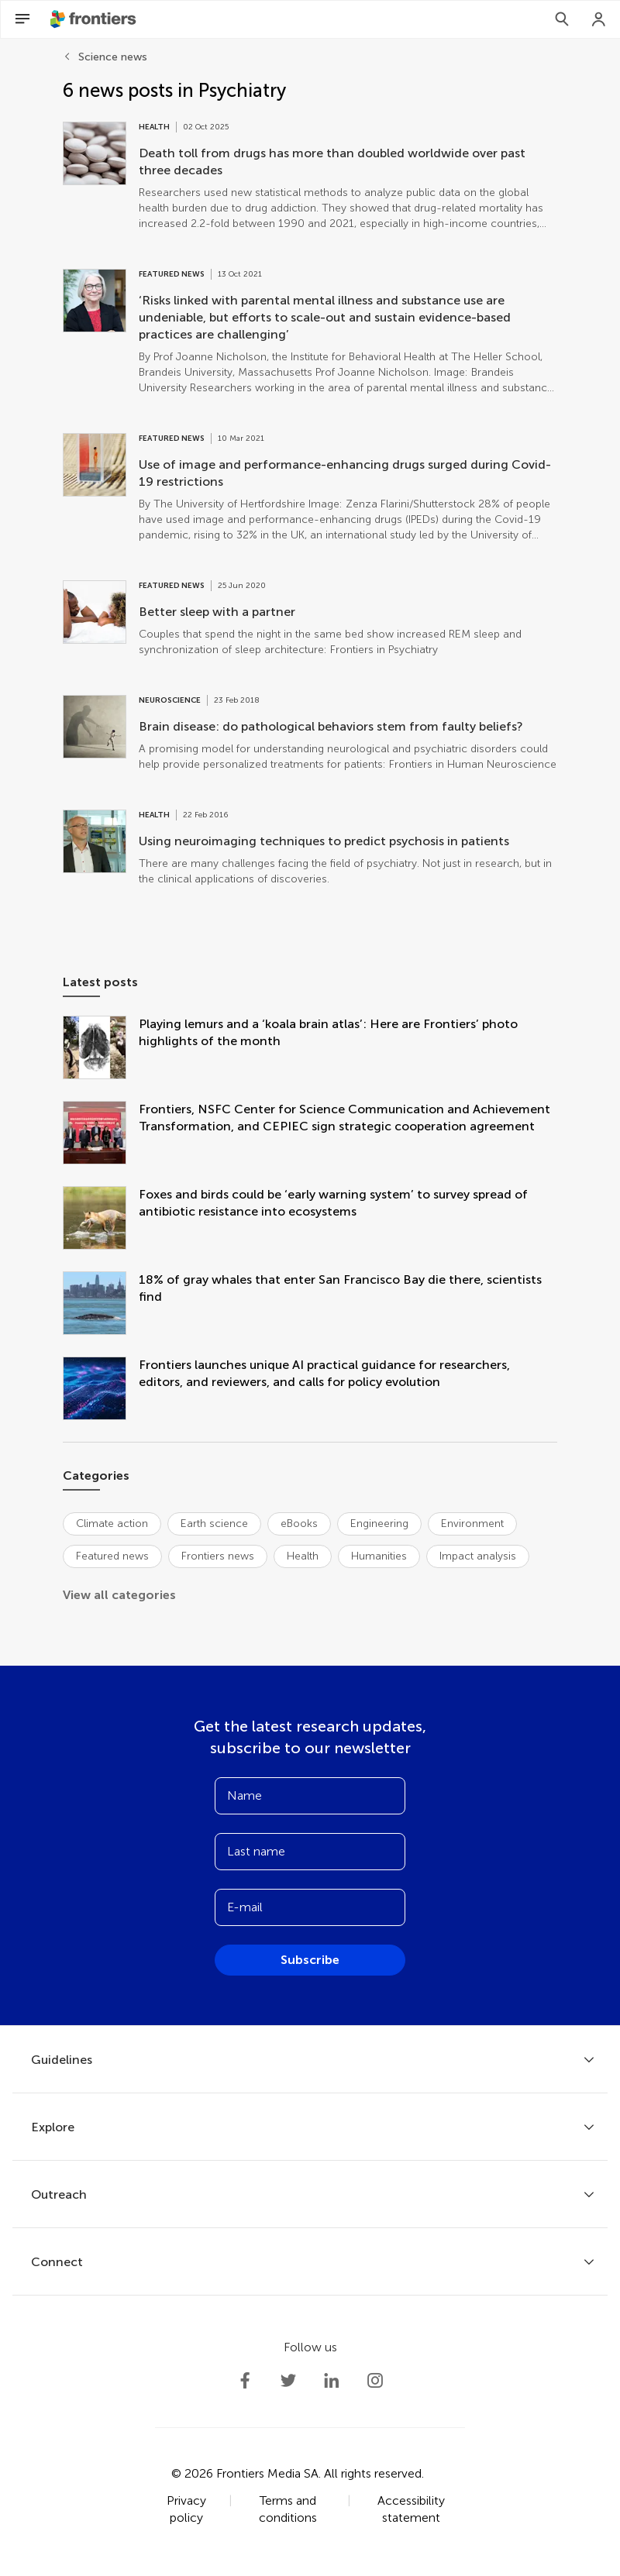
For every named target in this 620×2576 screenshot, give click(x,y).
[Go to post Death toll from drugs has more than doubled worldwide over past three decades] (309, 177)
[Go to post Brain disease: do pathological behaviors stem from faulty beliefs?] (309, 733)
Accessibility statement (411, 2509)
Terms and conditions (288, 2509)
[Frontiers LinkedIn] (331, 2380)
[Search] (562, 19)
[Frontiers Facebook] (245, 2380)
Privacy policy (186, 2509)
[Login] (599, 19)
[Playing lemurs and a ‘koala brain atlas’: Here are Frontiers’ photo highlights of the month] (101, 1049)
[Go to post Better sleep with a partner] (309, 619)
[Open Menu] (22, 19)
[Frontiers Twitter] (288, 2380)
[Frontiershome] (94, 19)
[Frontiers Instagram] (375, 2380)
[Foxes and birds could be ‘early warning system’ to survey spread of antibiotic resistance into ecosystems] (101, 1219)
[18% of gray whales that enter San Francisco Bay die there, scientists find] (101, 1304)
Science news (112, 57)
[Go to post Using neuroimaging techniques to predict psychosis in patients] (309, 848)
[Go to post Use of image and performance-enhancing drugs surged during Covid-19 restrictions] (309, 488)
